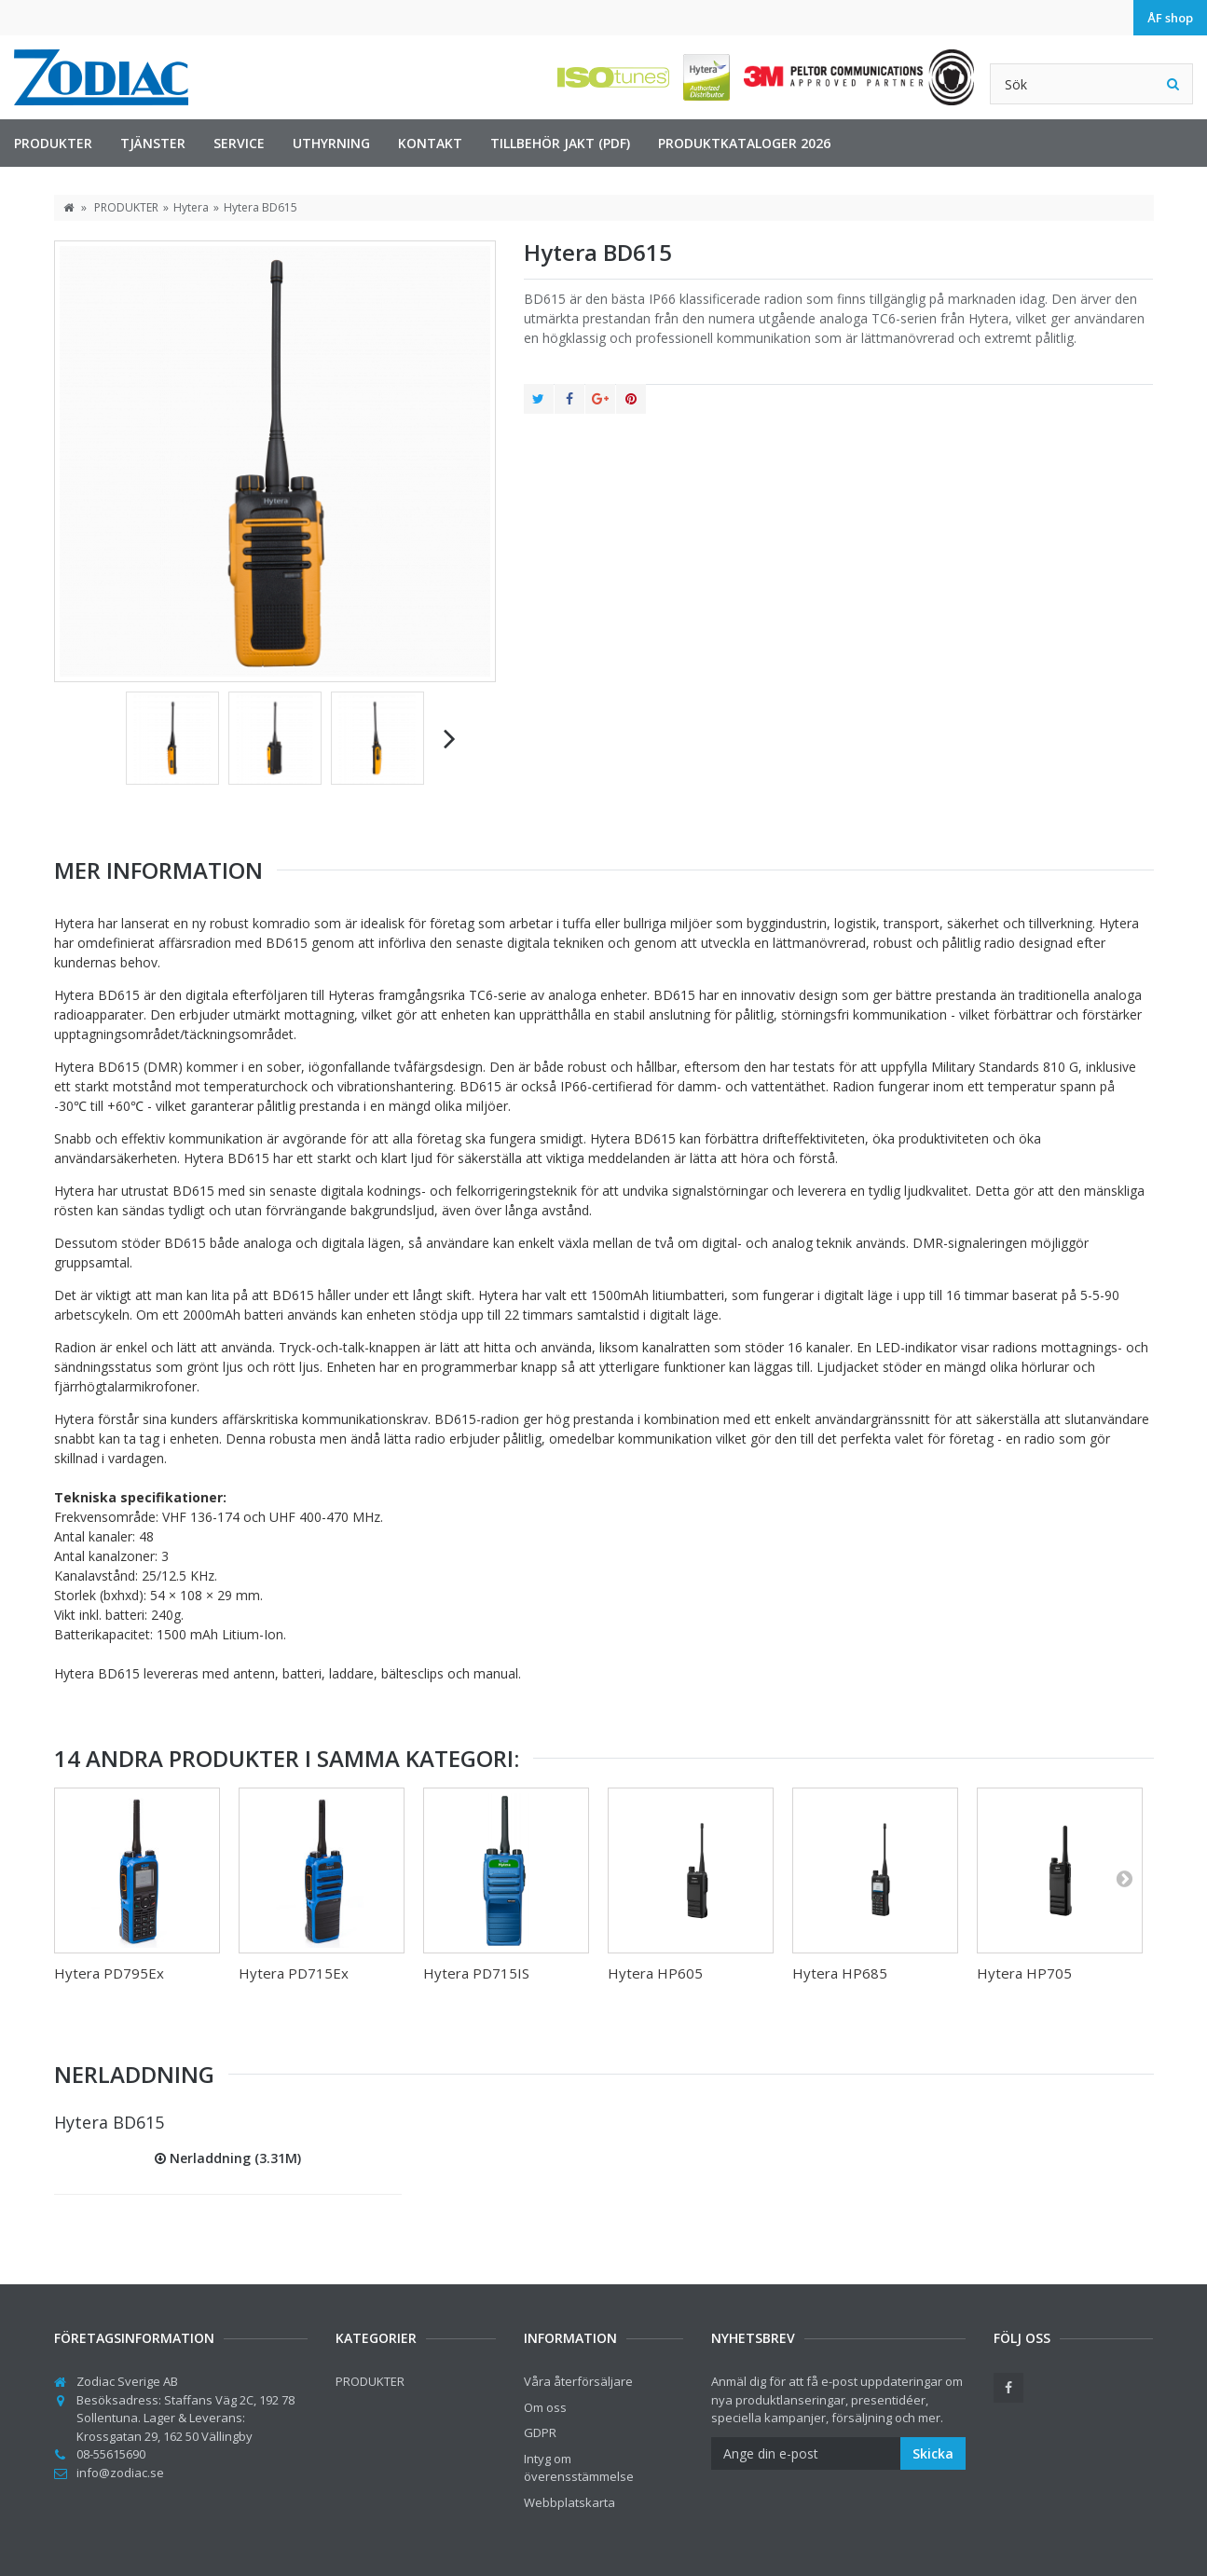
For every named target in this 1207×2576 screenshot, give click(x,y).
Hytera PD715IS (476, 1973)
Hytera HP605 (655, 1973)
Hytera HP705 (1024, 1973)
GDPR (540, 2432)
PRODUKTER (53, 143)
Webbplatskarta (569, 2502)
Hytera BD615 (109, 2122)
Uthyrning (331, 143)
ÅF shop (1170, 17)
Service (239, 143)
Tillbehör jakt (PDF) (560, 143)
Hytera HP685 (839, 1973)
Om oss (545, 2407)
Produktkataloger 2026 (744, 143)
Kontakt (430, 143)
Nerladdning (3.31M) (228, 2158)
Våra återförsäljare (578, 2381)
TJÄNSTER (152, 143)
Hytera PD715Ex (294, 1973)
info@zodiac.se (120, 2472)
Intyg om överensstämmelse (579, 2468)
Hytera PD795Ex (109, 1973)
